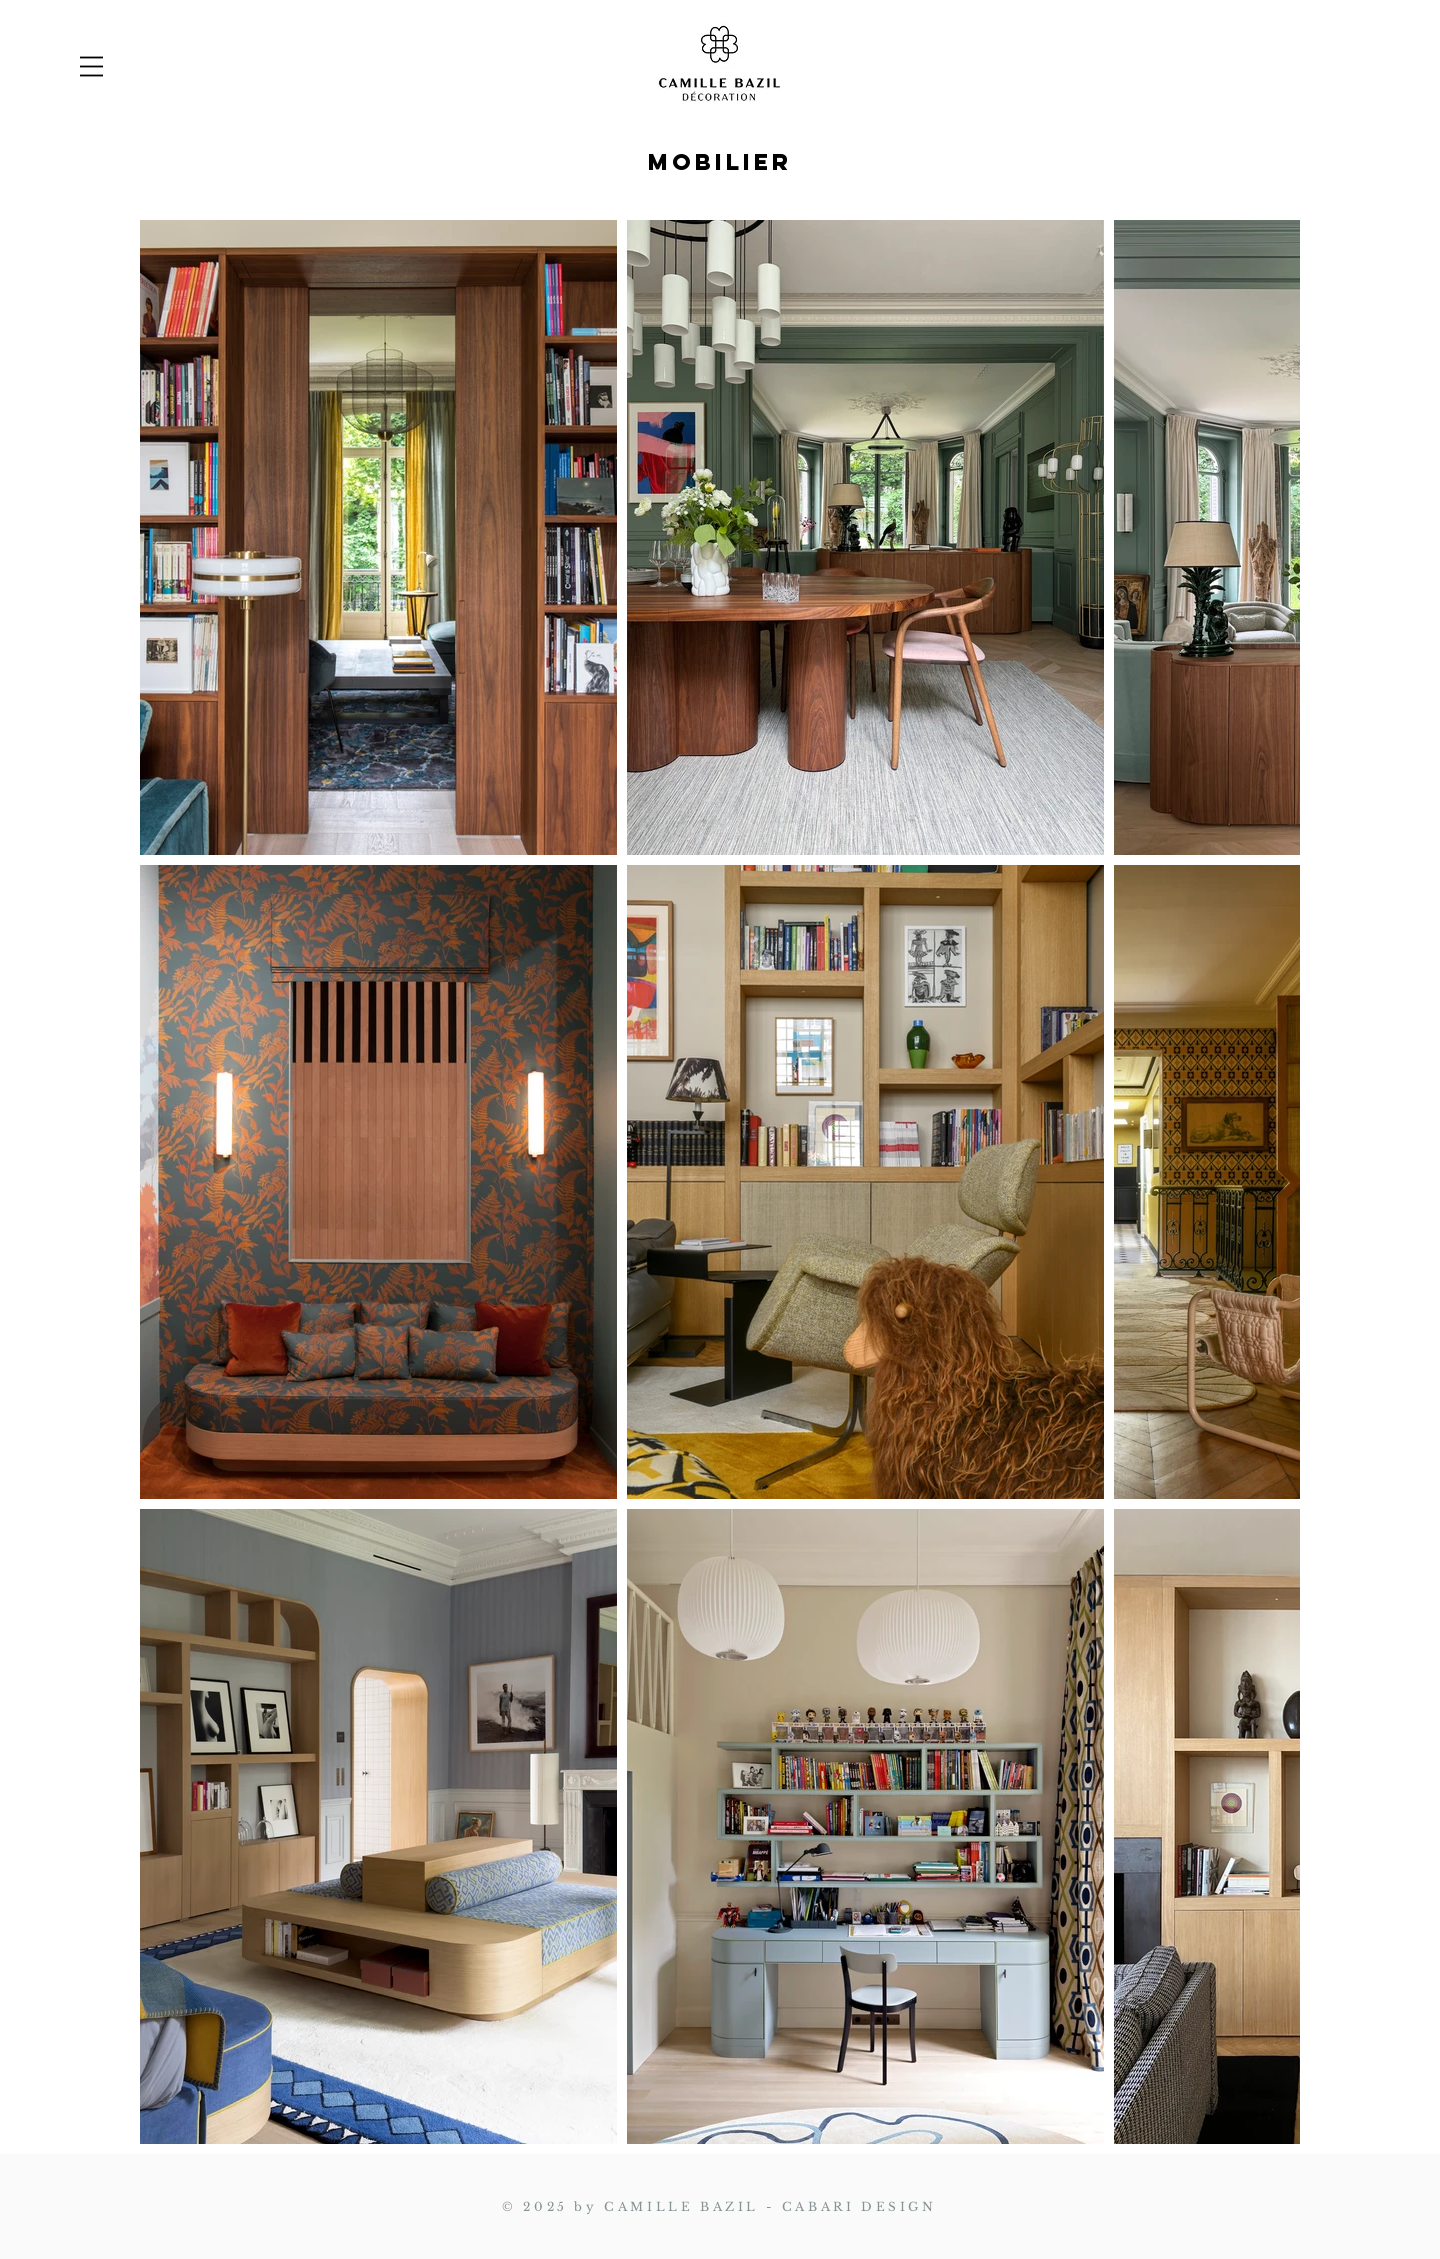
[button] (91, 66)
